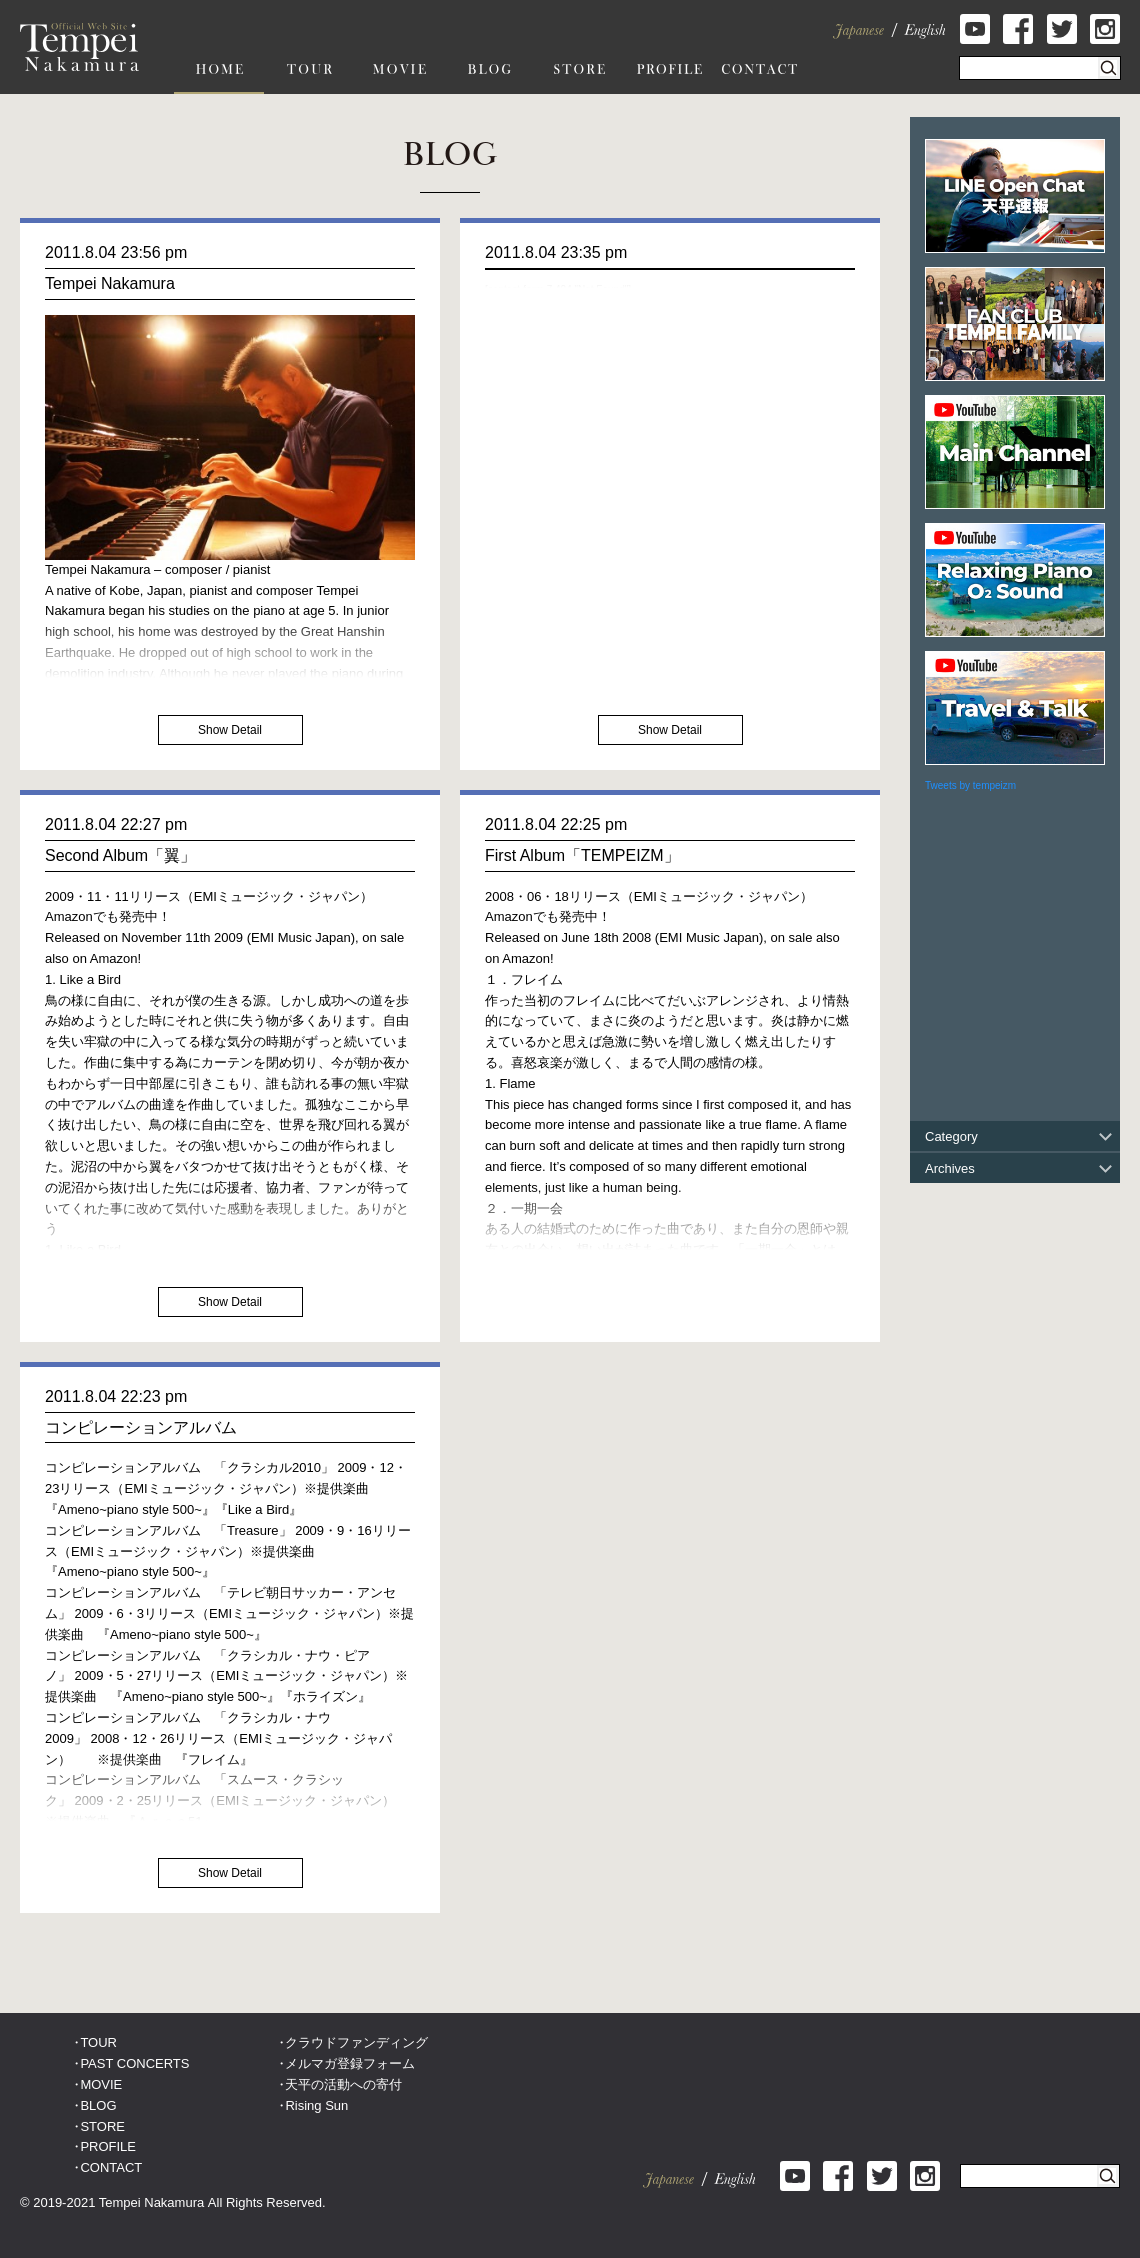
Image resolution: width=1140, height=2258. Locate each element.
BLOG (98, 2105)
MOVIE (101, 2084)
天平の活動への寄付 (343, 2084)
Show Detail (230, 730)
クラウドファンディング (356, 2042)
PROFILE (108, 2146)
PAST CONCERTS (134, 2063)
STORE (102, 2126)
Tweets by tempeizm (970, 785)
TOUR (98, 2042)
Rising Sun (316, 2105)
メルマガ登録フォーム (350, 2063)
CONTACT (111, 2167)
